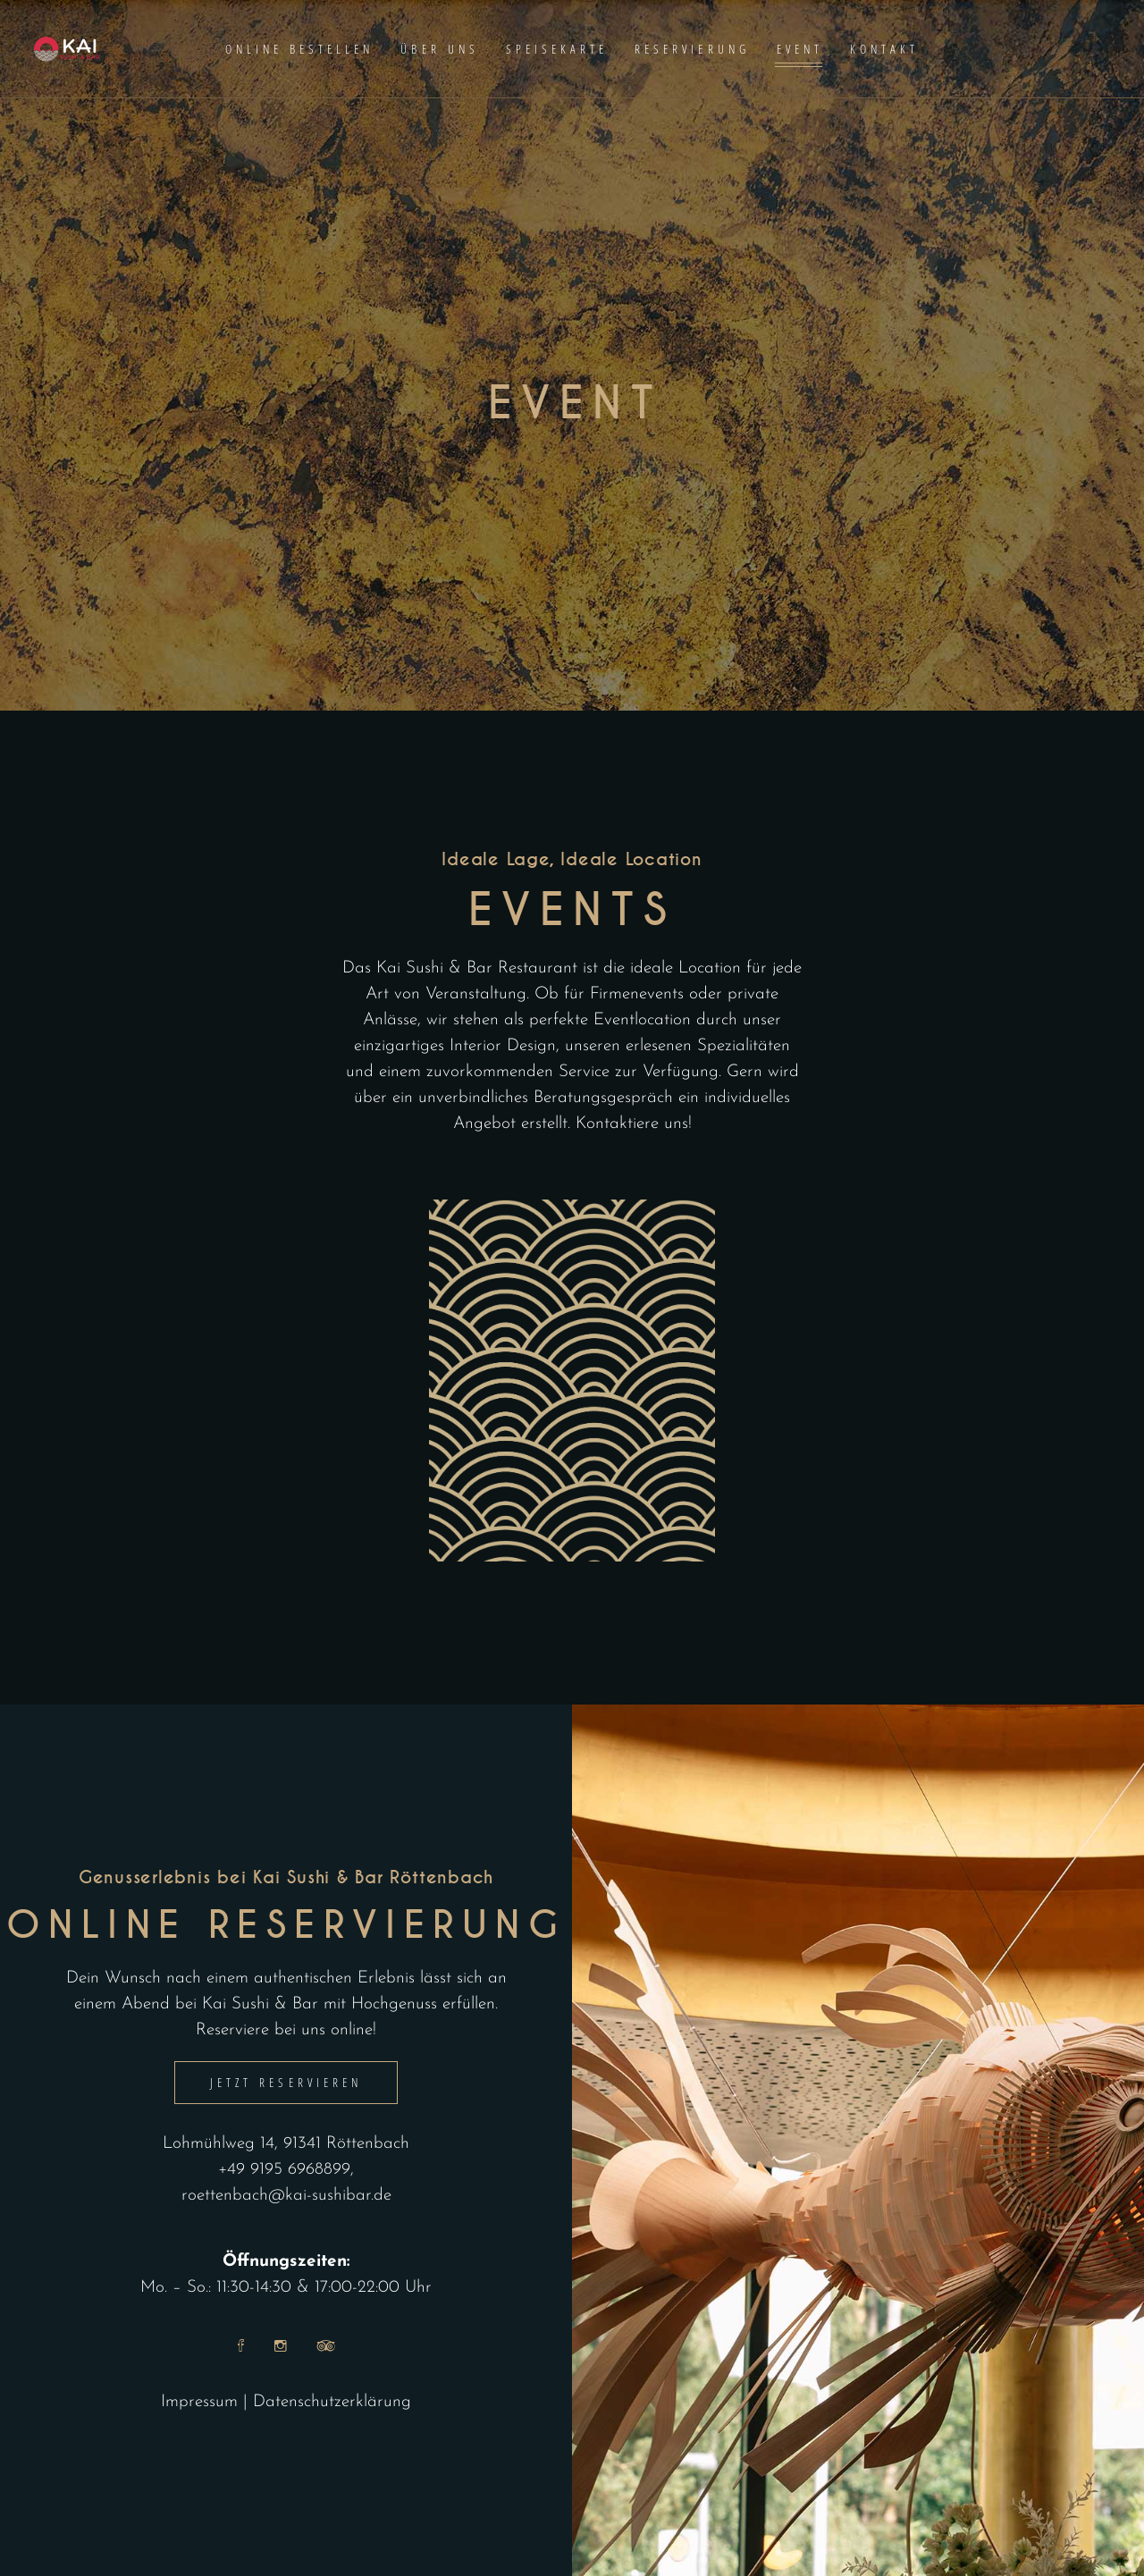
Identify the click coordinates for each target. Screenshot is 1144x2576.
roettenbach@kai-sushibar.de (286, 2195)
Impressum (199, 2402)
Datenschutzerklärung (332, 2402)
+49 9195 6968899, (286, 2169)
